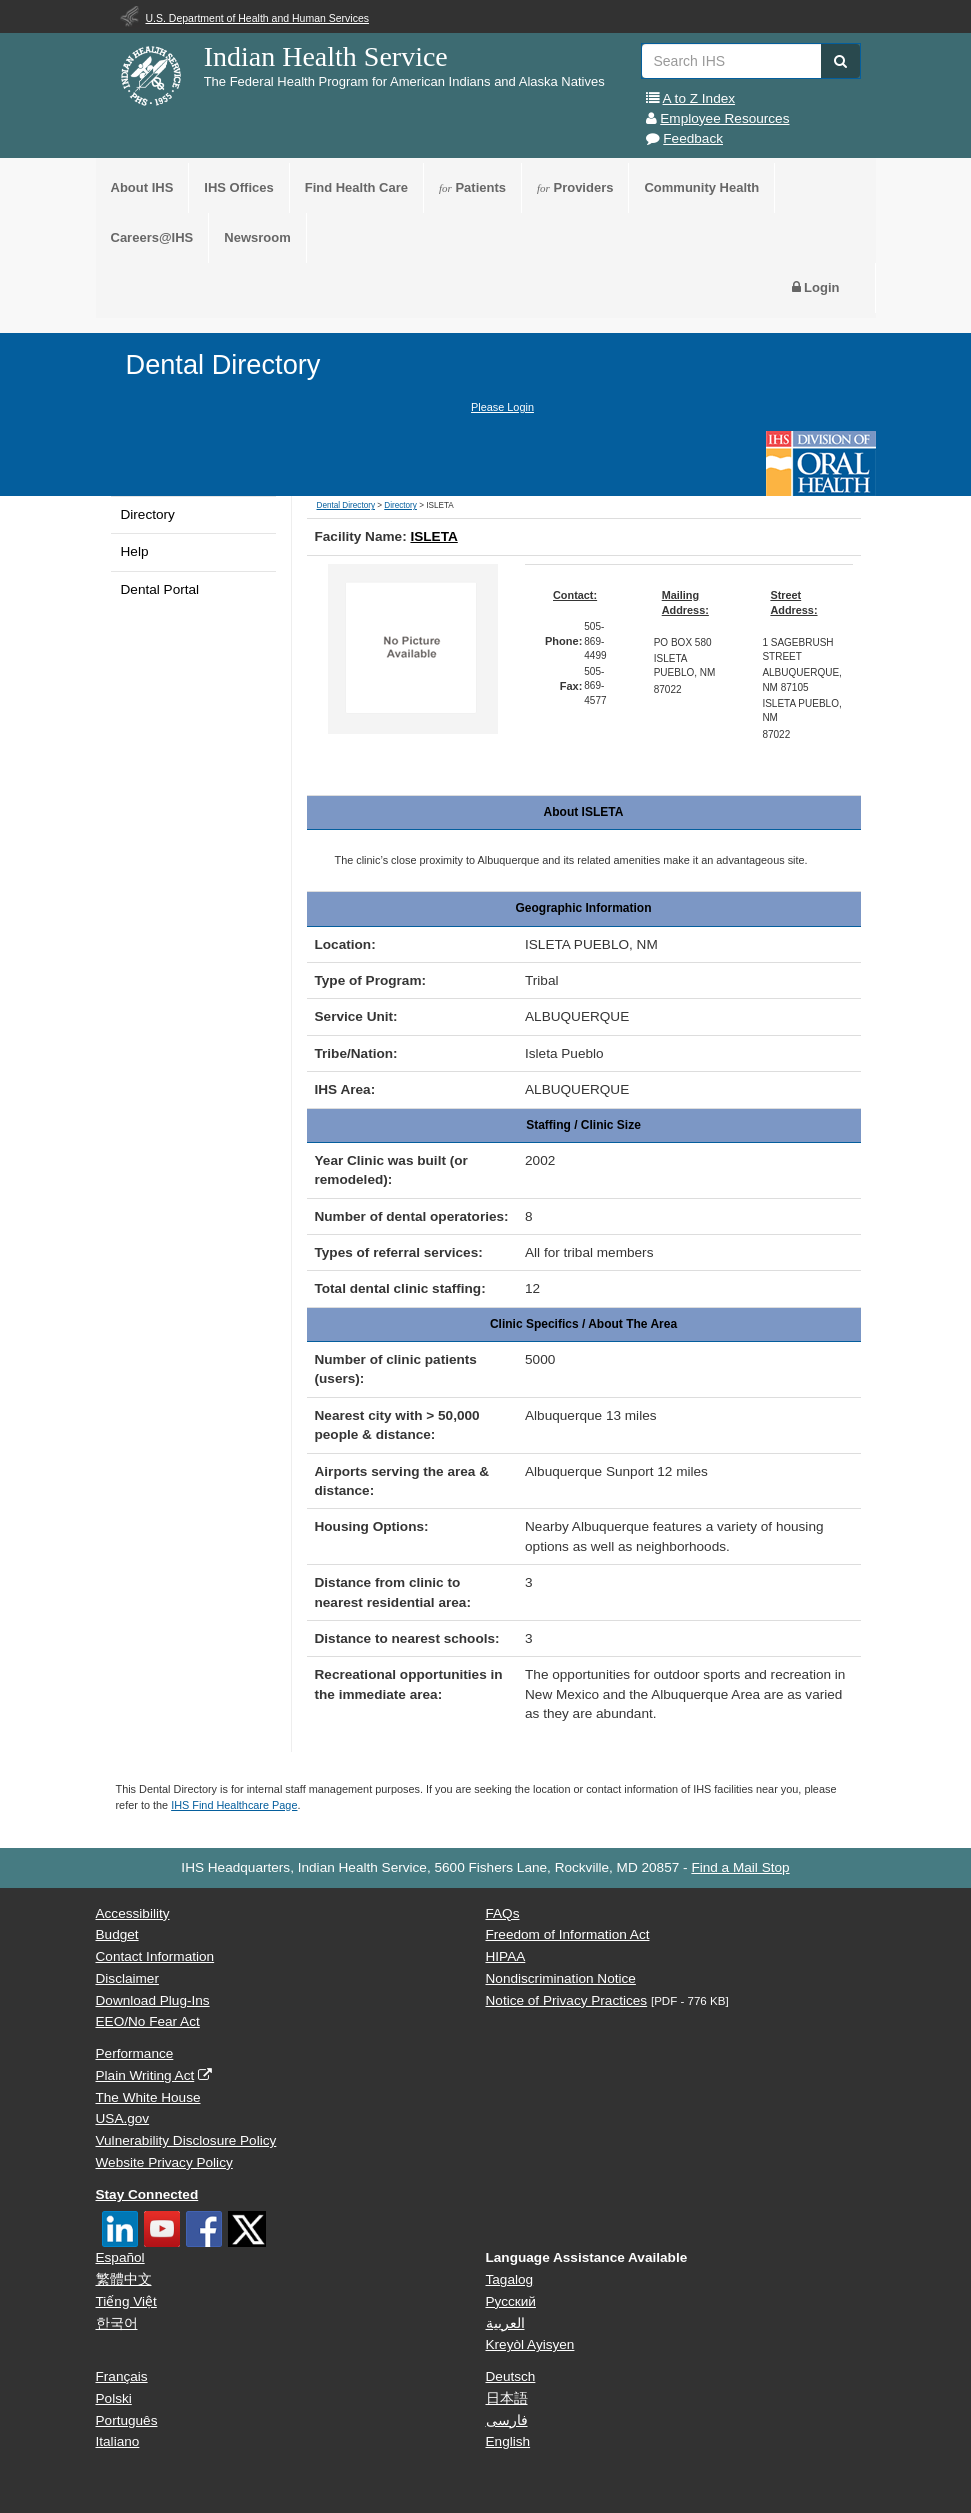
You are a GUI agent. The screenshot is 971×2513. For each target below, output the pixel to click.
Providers (575, 187)
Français (122, 2376)
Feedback (693, 138)
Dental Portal (160, 589)
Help (135, 551)
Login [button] (816, 287)
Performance (135, 2053)
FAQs (503, 1913)
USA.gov (123, 2118)
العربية (505, 2323)
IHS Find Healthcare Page (234, 1805)
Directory (148, 514)
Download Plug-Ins (153, 2000)
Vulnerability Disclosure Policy (186, 2140)
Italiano (118, 2441)
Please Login (502, 407)
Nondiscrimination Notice (561, 1978)
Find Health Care (356, 187)
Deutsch (511, 2376)
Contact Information (155, 1956)
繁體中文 (124, 2279)
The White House (148, 2097)
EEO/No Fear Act (148, 2021)
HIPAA (506, 1956)
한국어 (117, 2323)
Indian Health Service (326, 56)
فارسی (507, 2420)
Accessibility (133, 1913)
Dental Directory (223, 364)
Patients (472, 187)
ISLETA (433, 536)
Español (120, 2257)
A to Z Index (699, 98)
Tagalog (510, 2279)
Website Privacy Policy (164, 2162)
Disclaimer (127, 1978)
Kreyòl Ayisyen (530, 2344)
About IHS (142, 187)
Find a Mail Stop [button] (740, 1867)
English (508, 2441)
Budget (117, 1934)
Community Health (701, 187)
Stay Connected (147, 2194)
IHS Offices (238, 187)
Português (127, 2420)
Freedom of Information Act (568, 1934)
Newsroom (257, 237)
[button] (840, 61)
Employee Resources (724, 118)
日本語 (507, 2398)
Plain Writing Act (145, 2075)
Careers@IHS (152, 237)
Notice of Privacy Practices (567, 2000)
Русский (511, 2301)
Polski (114, 2398)
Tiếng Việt (126, 2301)
